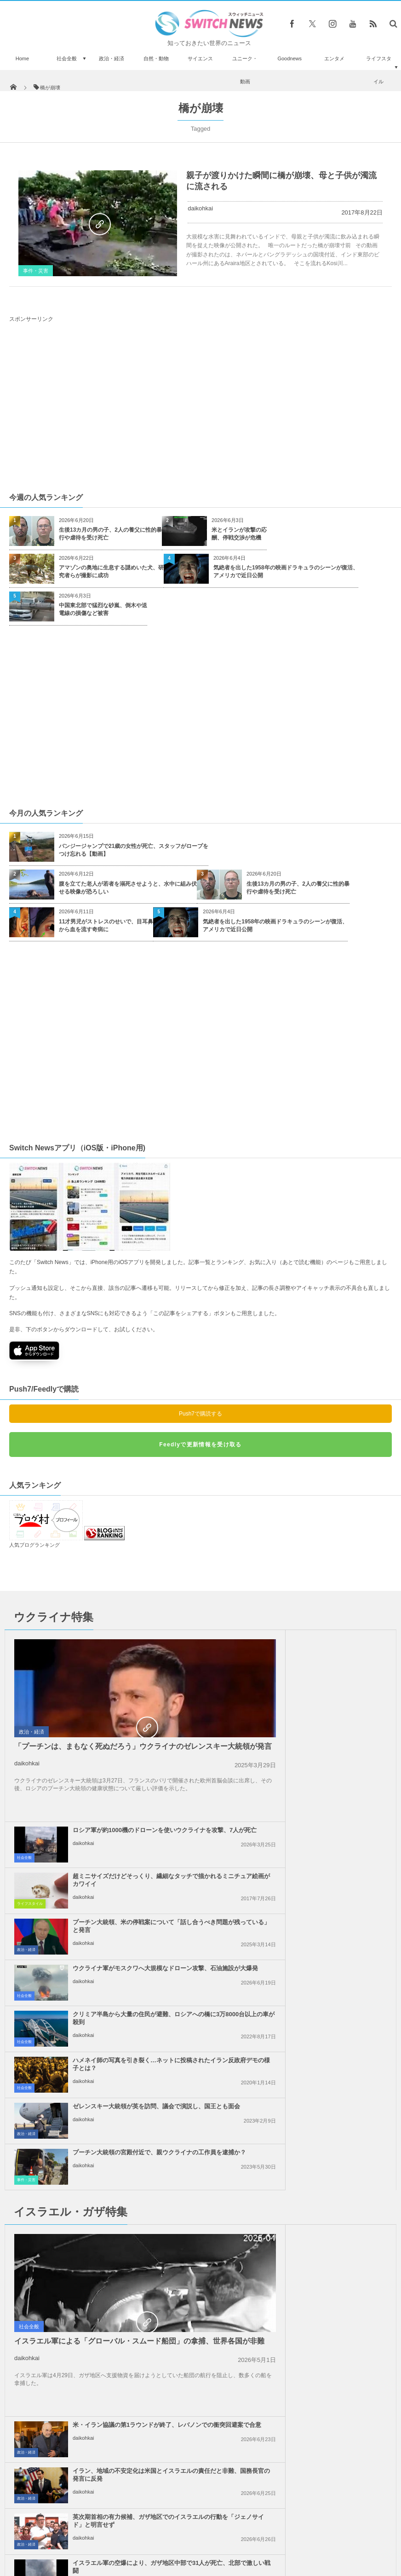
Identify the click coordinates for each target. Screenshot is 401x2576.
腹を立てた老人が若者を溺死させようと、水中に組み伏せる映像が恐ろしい (128, 888)
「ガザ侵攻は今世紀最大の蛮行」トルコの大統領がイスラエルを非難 (325, 2136)
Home (22, 58)
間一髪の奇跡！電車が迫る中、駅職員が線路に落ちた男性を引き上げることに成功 (60, 2448)
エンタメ (334, 58)
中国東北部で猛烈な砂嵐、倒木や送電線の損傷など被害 (103, 609)
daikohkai (200, 208)
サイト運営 (107, 2560)
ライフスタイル (378, 70)
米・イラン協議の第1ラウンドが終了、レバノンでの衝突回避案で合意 (326, 1952)
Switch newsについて (52, 2560)
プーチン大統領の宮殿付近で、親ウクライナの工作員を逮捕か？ (325, 1872)
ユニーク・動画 (245, 70)
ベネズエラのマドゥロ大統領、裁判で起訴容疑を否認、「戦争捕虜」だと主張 (85, 2291)
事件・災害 (35, 270)
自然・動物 (156, 58)
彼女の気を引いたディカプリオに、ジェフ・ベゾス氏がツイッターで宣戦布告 (60, 2396)
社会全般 (67, 58)
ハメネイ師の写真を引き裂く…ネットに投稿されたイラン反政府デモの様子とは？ (325, 1826)
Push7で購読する (200, 1413)
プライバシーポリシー (162, 2560)
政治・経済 (111, 58)
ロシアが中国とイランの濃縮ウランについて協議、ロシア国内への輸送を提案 (129, 2183)
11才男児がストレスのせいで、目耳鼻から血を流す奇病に (106, 925)
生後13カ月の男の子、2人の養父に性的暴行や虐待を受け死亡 (110, 534)
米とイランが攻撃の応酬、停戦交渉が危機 (239, 534)
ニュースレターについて (281, 2560)
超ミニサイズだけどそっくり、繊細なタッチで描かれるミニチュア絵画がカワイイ (325, 1688)
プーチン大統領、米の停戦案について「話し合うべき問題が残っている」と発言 (325, 1734)
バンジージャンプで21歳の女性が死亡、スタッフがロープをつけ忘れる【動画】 (133, 850)
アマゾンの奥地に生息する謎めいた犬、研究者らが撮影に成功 (111, 571)
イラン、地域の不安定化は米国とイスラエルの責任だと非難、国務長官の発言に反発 (325, 1998)
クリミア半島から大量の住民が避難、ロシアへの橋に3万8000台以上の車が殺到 (129, 1826)
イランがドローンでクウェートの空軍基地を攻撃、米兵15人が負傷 (325, 2183)
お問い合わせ (221, 2560)
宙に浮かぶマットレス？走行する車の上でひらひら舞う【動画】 (60, 2343)
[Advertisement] (200, 406)
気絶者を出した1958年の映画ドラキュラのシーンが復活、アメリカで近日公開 (285, 571)
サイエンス (200, 58)
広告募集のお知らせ (350, 2560)
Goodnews (289, 58)
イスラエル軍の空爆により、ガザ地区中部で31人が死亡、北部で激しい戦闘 (325, 2090)
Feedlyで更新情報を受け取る (200, 1444)
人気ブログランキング (34, 1545)
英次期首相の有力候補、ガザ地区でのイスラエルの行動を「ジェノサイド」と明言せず (325, 2048)
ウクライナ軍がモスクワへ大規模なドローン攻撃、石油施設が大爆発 (325, 1780)
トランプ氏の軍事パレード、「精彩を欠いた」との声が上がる (60, 2500)
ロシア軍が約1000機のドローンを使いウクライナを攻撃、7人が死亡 (325, 1642)
